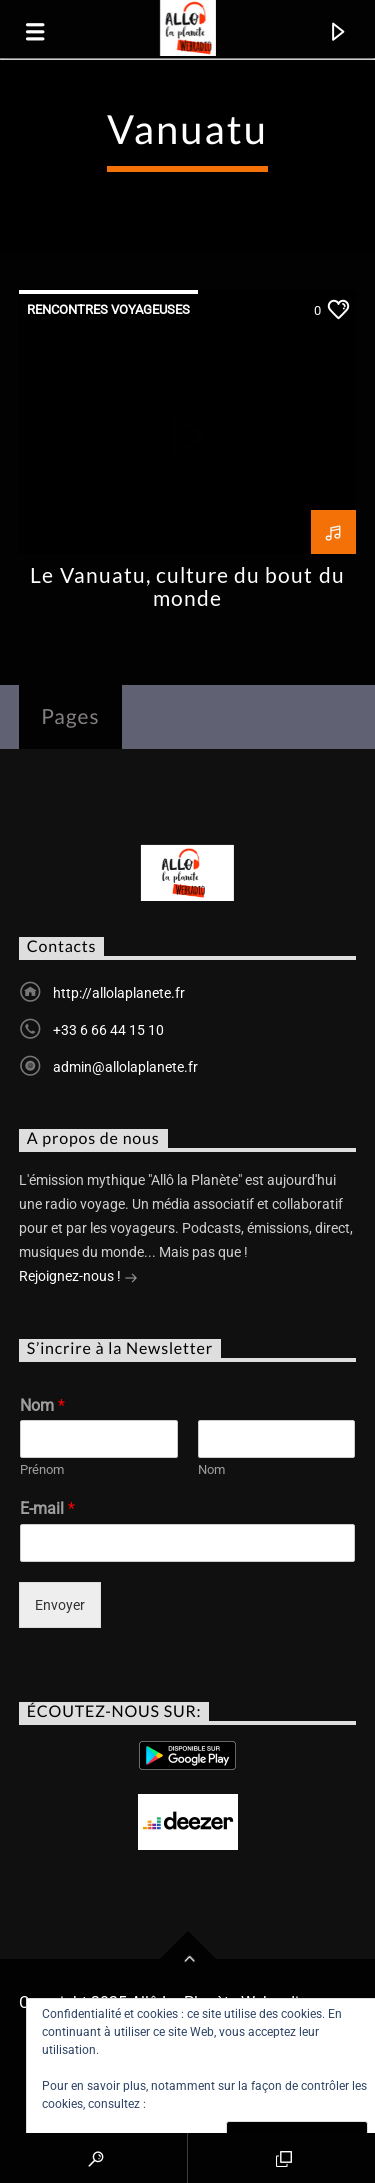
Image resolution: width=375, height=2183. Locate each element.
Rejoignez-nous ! (78, 1278)
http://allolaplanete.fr (119, 993)
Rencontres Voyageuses (108, 309)
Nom (42, 1405)
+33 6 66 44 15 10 (108, 1030)
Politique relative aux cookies (227, 2104)
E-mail (47, 1508)
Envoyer (60, 1605)
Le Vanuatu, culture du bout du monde (187, 586)
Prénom (42, 1469)
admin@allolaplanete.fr (125, 1067)
